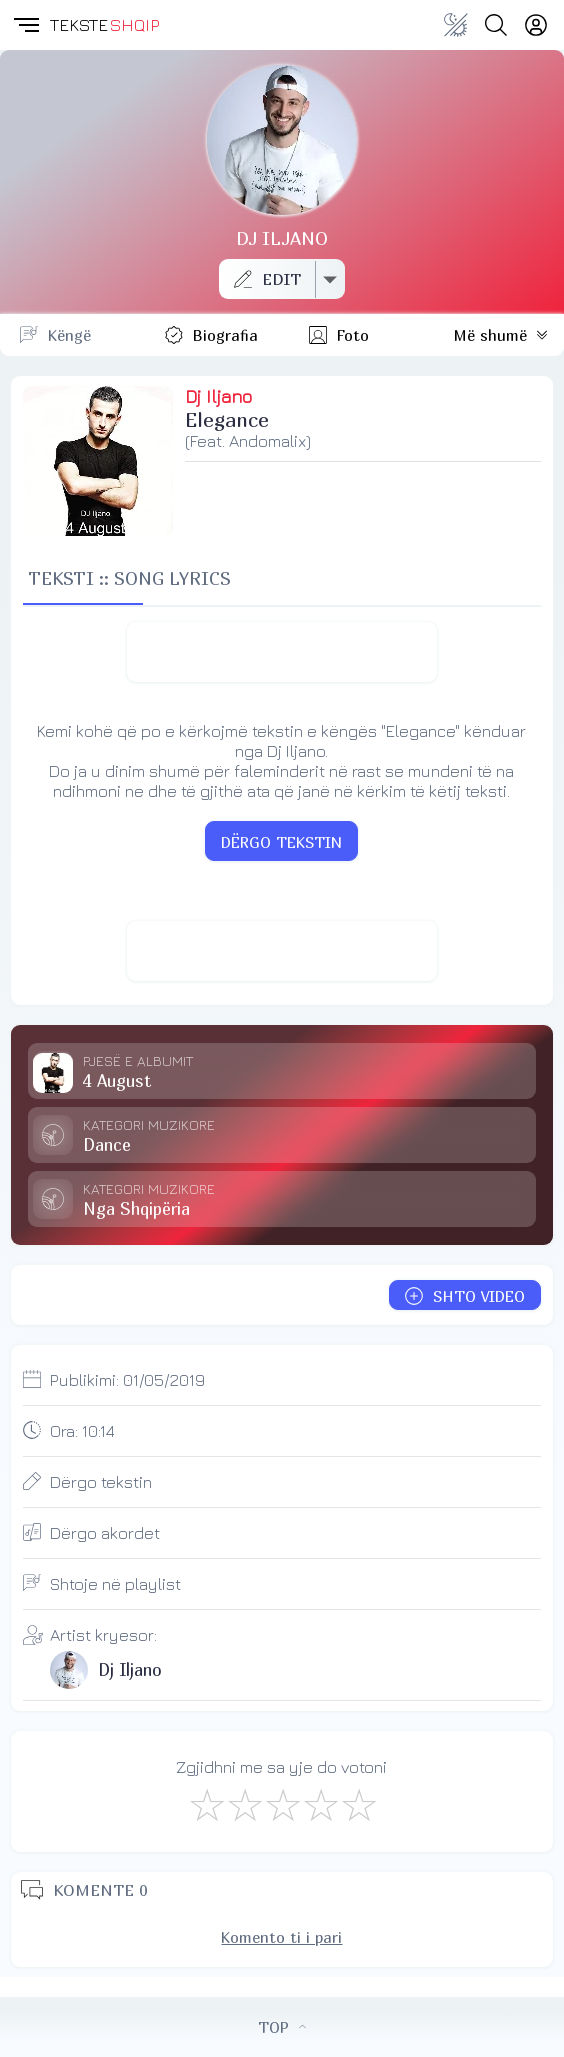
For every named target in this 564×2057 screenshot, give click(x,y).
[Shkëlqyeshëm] (358, 1804)
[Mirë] (282, 1804)
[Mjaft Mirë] (320, 1804)
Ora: (82, 1431)
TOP (282, 2027)
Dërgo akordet (105, 1533)
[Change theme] (456, 25)
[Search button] (496, 25)
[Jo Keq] (244, 1804)
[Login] (536, 25)
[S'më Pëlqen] (206, 1804)
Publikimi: (127, 1380)
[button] (25, 25)
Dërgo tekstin (101, 1482)
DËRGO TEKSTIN (281, 842)
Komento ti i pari (281, 1937)
